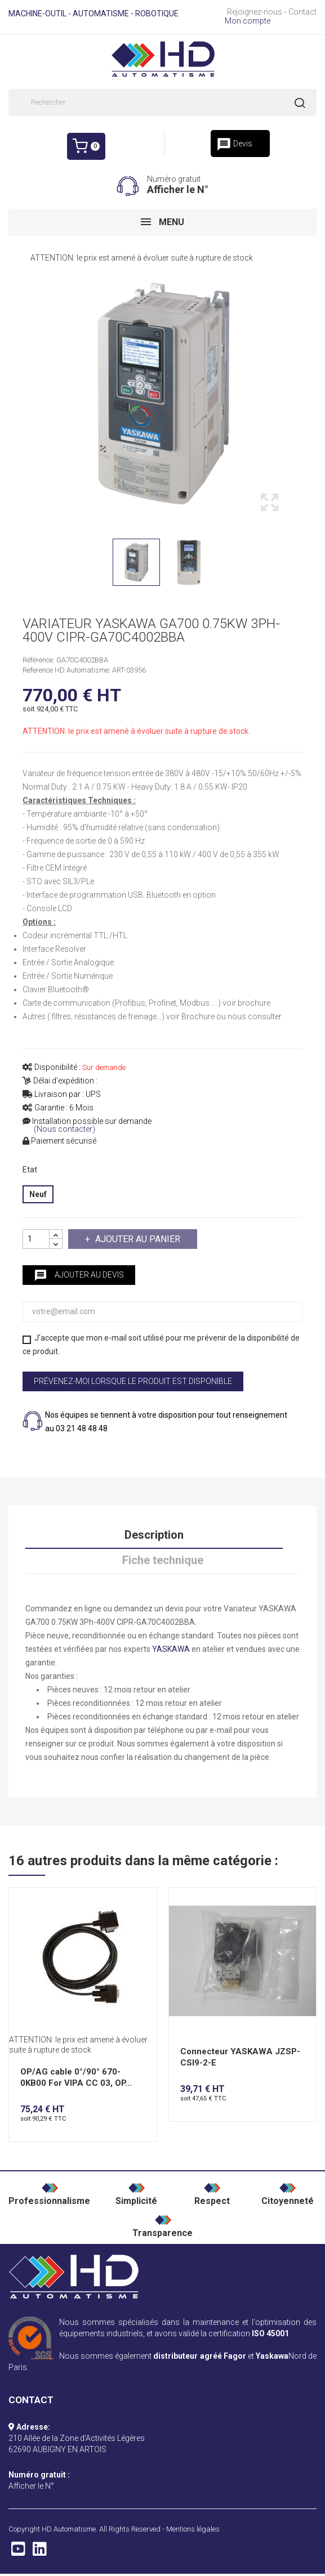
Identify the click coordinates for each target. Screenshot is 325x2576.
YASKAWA (171, 1649)
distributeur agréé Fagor (199, 2355)
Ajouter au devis (79, 1275)
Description (154, 1535)
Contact (302, 11)
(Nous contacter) (64, 1129)
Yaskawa (272, 2355)
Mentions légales (193, 2529)
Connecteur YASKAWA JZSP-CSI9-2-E (240, 2057)
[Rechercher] (162, 102)
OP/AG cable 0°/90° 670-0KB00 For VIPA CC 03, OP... (76, 2077)
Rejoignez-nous (254, 11)
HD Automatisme (69, 2529)
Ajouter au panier (136, 1239)
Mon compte (247, 20)
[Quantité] (36, 1239)
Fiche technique (162, 1560)
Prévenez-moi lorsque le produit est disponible (133, 1381)
